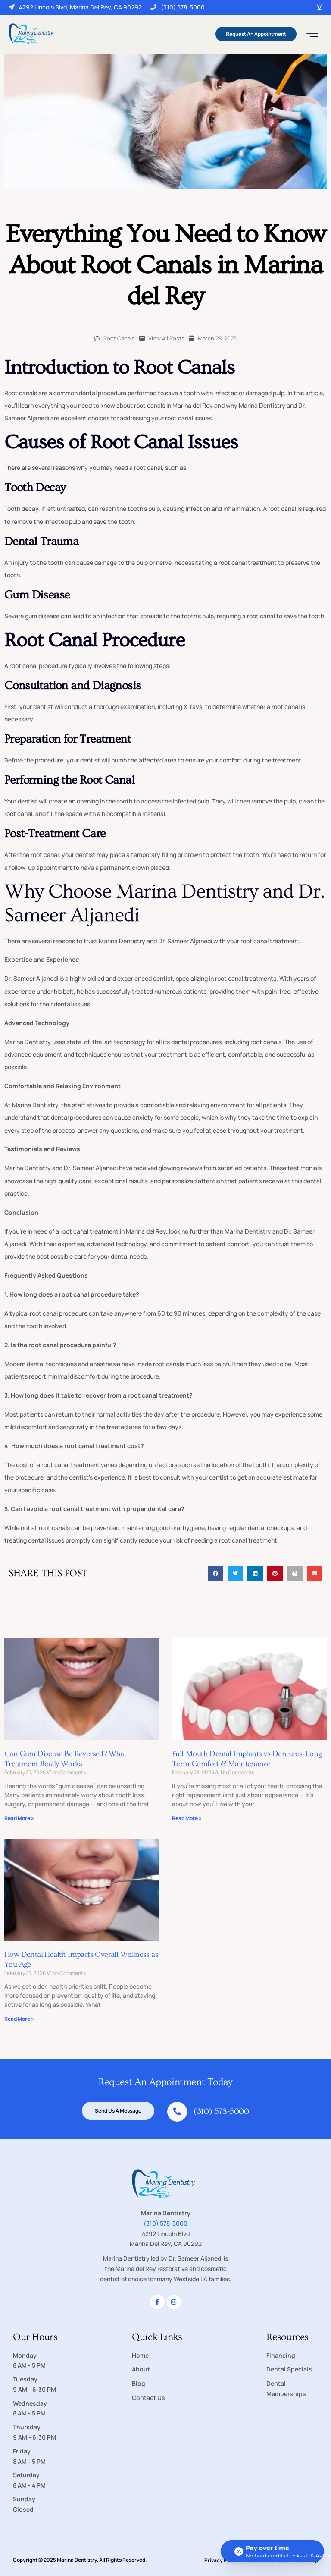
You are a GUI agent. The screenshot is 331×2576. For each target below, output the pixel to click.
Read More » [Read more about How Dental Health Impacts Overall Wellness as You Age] (19, 2018)
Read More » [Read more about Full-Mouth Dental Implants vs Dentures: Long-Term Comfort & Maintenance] (187, 1818)
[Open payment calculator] (272, 2551)
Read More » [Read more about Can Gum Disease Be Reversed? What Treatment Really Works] (19, 1818)
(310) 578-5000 (177, 7)
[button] (215, 1573)
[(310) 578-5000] (177, 2112)
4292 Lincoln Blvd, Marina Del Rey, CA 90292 (75, 7)
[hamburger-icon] (312, 35)
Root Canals (119, 338)
